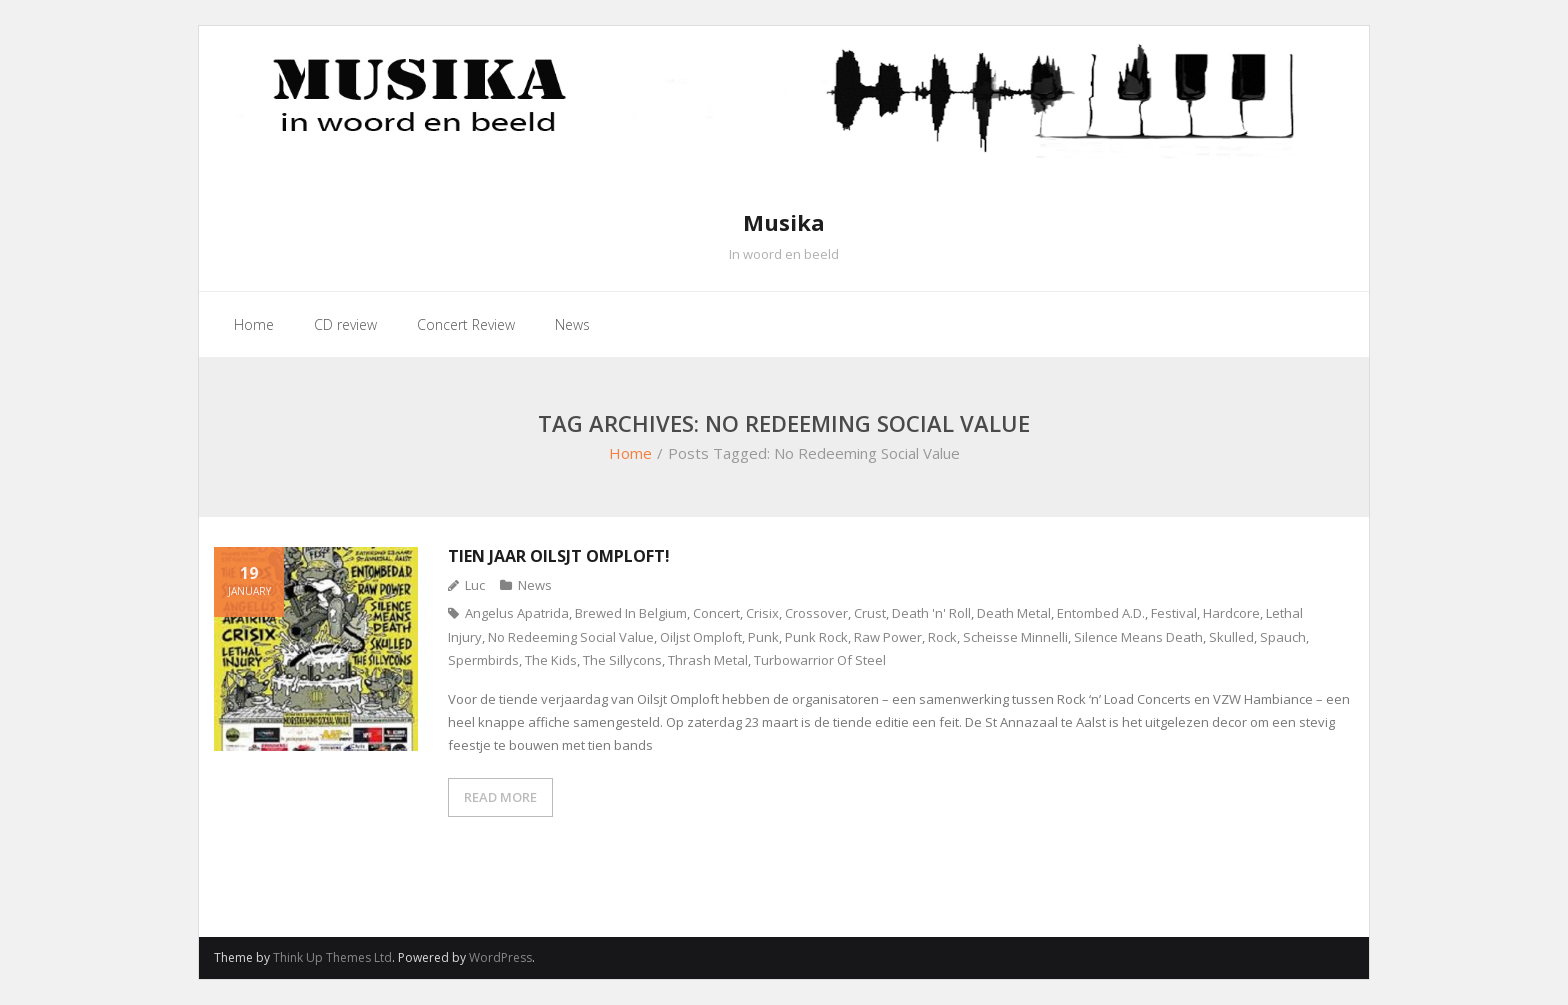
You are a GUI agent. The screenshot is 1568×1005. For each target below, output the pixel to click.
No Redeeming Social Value (571, 637)
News (535, 585)
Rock (942, 637)
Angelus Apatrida (517, 613)
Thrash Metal (708, 660)
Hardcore (1231, 613)
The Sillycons (622, 660)
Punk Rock (816, 637)
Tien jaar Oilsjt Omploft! (559, 556)
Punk (763, 637)
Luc (475, 585)
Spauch (1283, 637)
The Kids (551, 660)
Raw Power (888, 637)
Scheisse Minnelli (1015, 637)
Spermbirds (483, 660)
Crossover (816, 613)
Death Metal (1014, 613)
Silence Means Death (1138, 637)
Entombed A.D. (1101, 613)
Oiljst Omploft (701, 637)
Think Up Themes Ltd (332, 957)
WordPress (500, 957)
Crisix (762, 613)
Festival (1174, 613)
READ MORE (500, 797)
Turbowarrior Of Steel (820, 660)
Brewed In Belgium (631, 613)
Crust (870, 613)
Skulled (1231, 637)
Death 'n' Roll (931, 613)
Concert (716, 613)
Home (630, 453)
